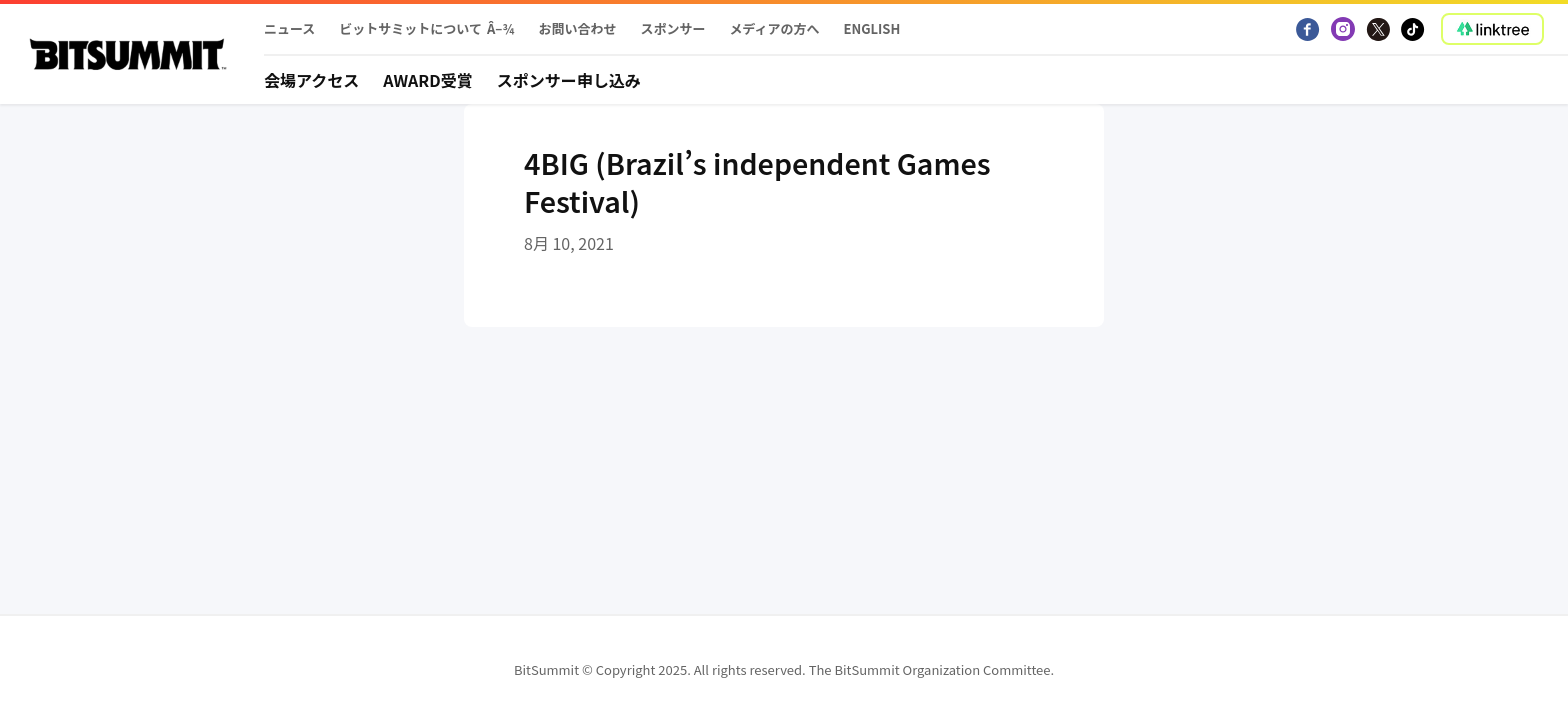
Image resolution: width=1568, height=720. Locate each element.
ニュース (289, 28)
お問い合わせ (577, 28)
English (872, 28)
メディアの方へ (774, 28)
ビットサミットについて (410, 28)
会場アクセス (311, 80)
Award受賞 (428, 80)
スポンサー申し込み (569, 80)
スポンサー (672, 28)
